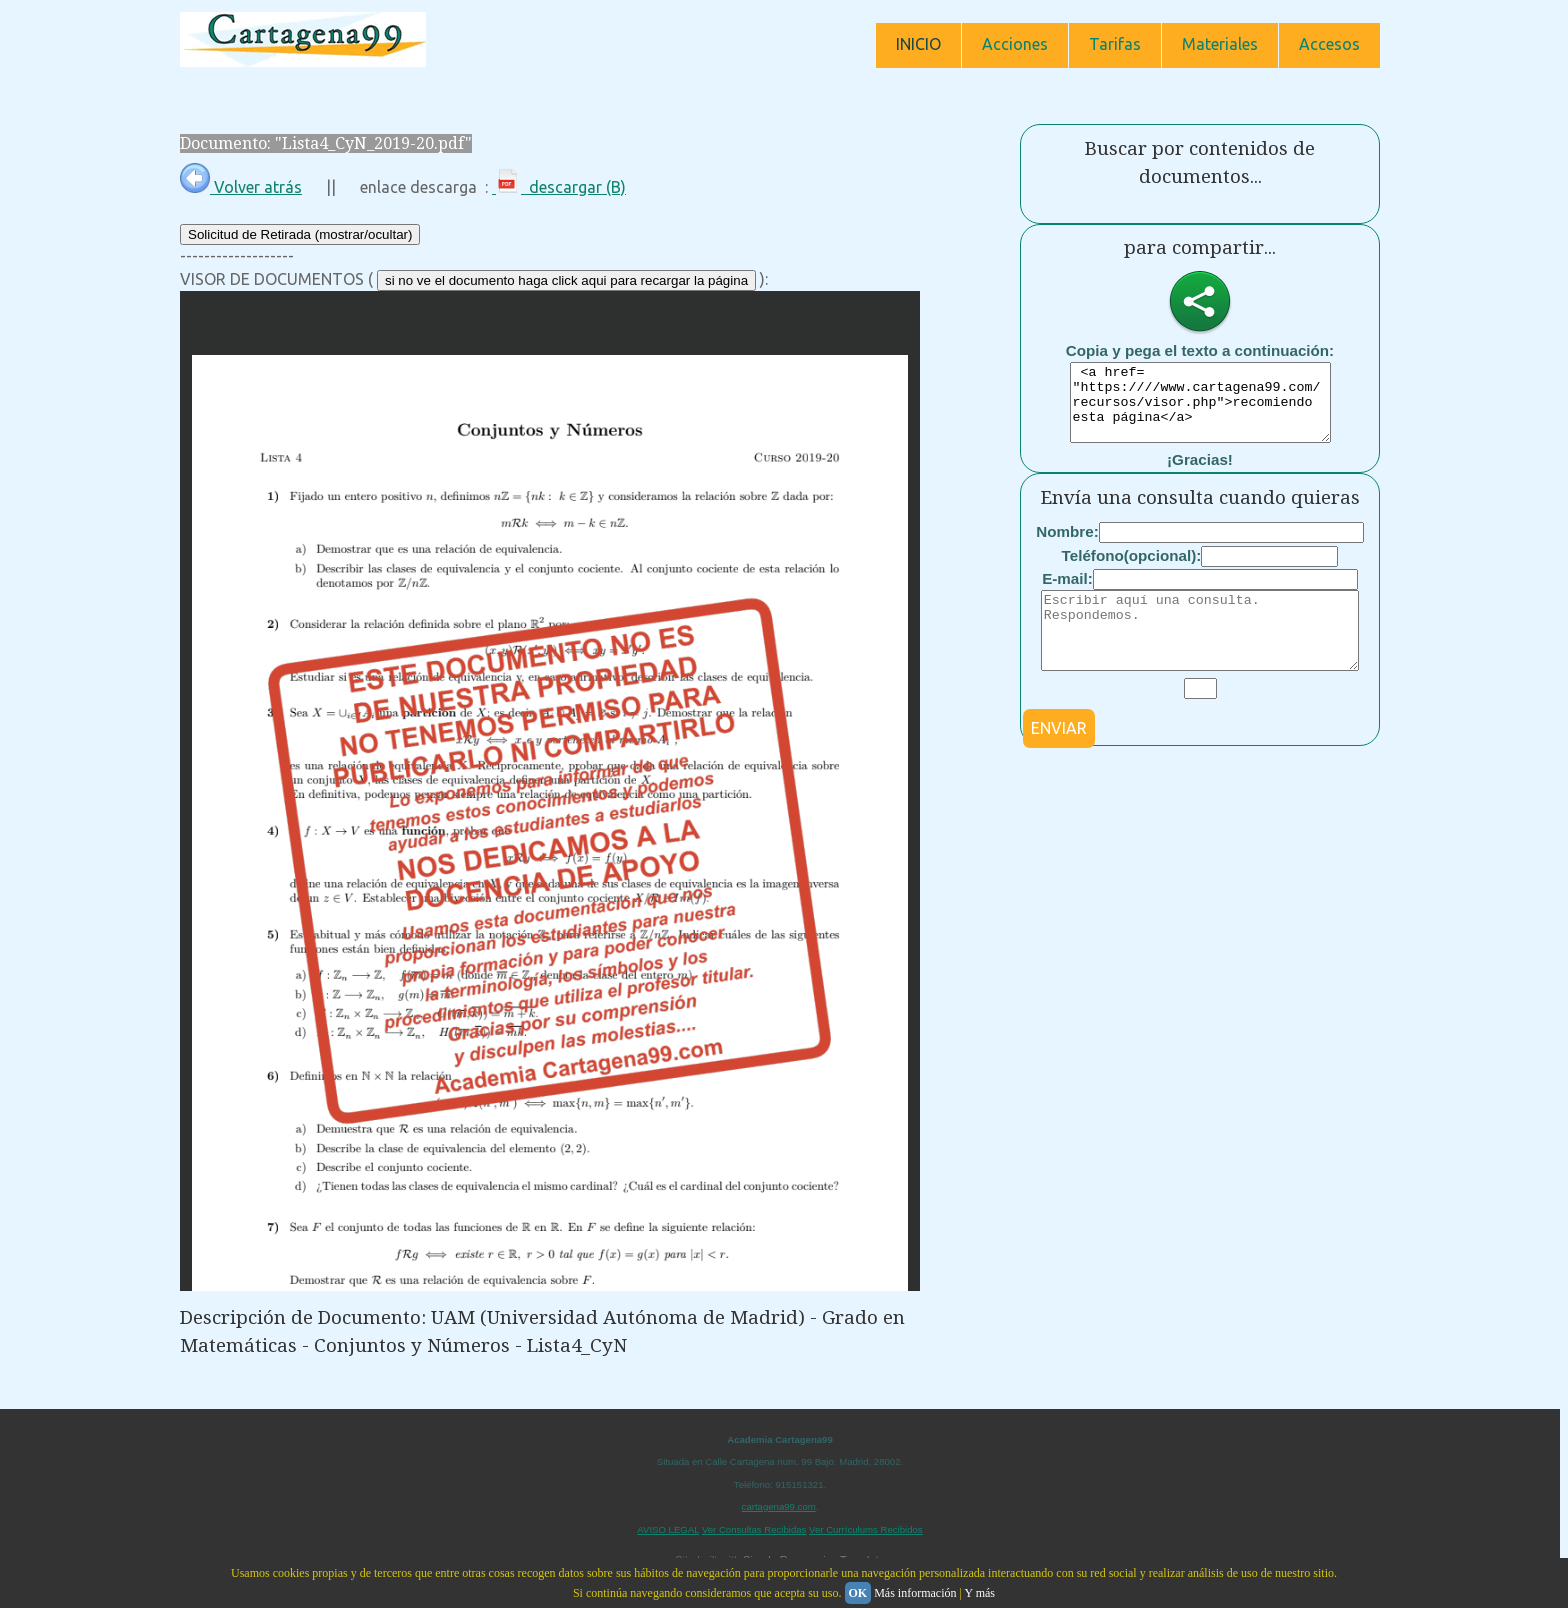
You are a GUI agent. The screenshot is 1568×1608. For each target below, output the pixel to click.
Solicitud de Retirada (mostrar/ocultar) (300, 234)
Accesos (1329, 44)
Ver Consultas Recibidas (754, 1529)
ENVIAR (1059, 758)
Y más (979, 1593)
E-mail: (1067, 593)
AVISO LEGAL (668, 1529)
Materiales (1220, 44)
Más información (915, 1593)
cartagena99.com (779, 1506)
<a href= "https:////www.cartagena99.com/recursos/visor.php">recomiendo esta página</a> (1200, 410)
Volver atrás (241, 187)
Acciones (1015, 44)
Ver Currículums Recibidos (866, 1529)
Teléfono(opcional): (1132, 570)
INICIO (918, 44)
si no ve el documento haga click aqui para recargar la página (566, 280)
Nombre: (1067, 546)
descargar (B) (559, 187)
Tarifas (1115, 44)
